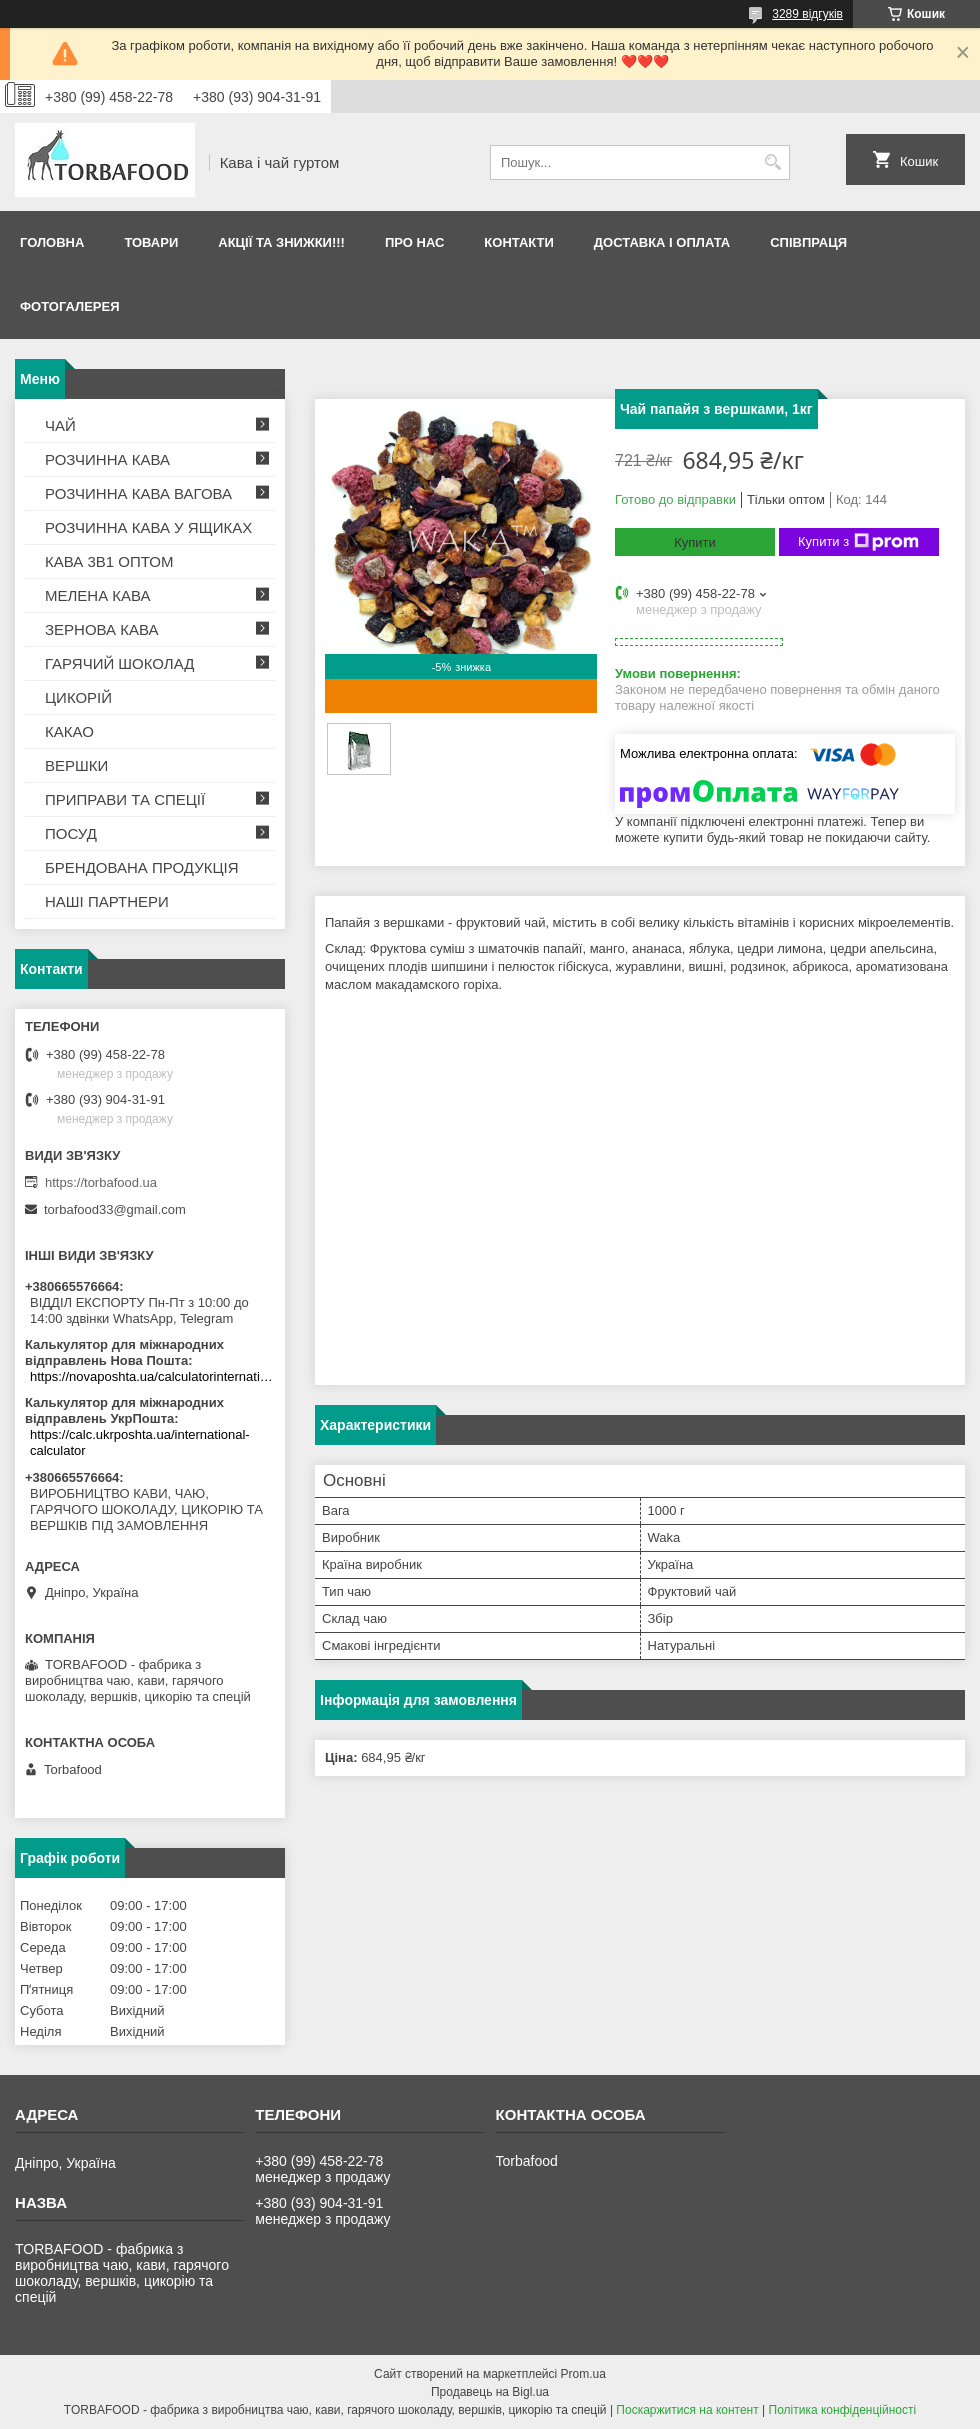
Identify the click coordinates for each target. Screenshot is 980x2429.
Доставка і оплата (662, 242)
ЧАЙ (60, 425)
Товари (151, 242)
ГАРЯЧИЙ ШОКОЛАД (119, 663)
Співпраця (808, 242)
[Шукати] (772, 162)
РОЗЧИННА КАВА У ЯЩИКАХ (148, 527)
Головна (52, 242)
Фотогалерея (70, 306)
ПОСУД (71, 833)
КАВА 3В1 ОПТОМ (109, 561)
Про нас (414, 242)
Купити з (858, 542)
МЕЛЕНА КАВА (98, 595)
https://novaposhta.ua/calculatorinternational (152, 1376)
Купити (695, 542)
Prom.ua (583, 2374)
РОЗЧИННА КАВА (107, 459)
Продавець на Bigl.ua (490, 2392)
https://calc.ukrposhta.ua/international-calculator (140, 1442)
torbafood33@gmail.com (115, 1209)
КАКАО (69, 731)
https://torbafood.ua (101, 1182)
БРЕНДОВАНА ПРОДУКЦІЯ (142, 867)
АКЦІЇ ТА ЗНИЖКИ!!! (281, 242)
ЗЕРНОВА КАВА (102, 629)
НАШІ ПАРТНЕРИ (107, 901)
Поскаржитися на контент (687, 2410)
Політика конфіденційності (843, 2410)
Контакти (519, 242)
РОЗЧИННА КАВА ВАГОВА (138, 493)
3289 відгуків (807, 14)
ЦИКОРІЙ (78, 697)
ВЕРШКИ (76, 765)
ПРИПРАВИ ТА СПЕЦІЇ (125, 799)
